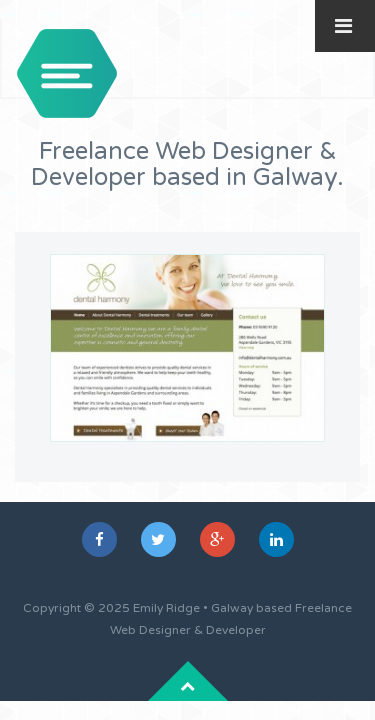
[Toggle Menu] (343, 26)
